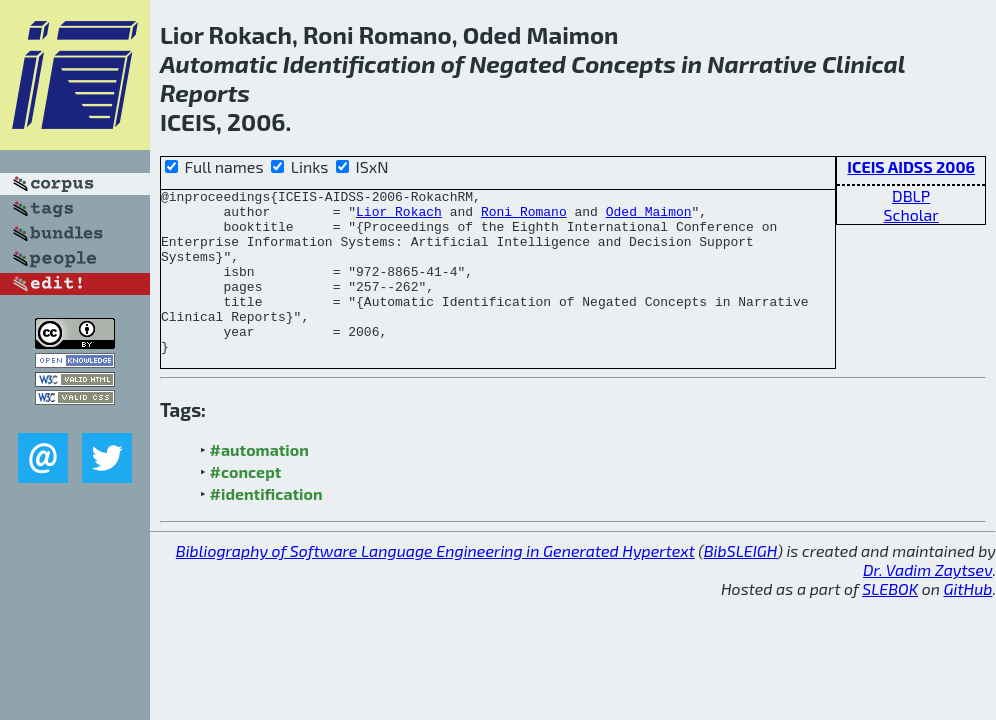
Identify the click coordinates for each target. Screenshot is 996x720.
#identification (266, 526)
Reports (205, 92)
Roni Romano (524, 217)
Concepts (623, 63)
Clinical (863, 63)
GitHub (968, 621)
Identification (359, 63)
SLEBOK (890, 621)
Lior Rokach (399, 217)
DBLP (911, 195)
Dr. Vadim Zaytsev (927, 602)
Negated (517, 63)
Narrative (762, 63)
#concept (246, 504)
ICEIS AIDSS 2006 (911, 166)
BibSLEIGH (740, 583)
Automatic (219, 63)
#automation (259, 482)
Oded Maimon (649, 217)
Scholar (911, 214)
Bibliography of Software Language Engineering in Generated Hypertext (435, 583)
